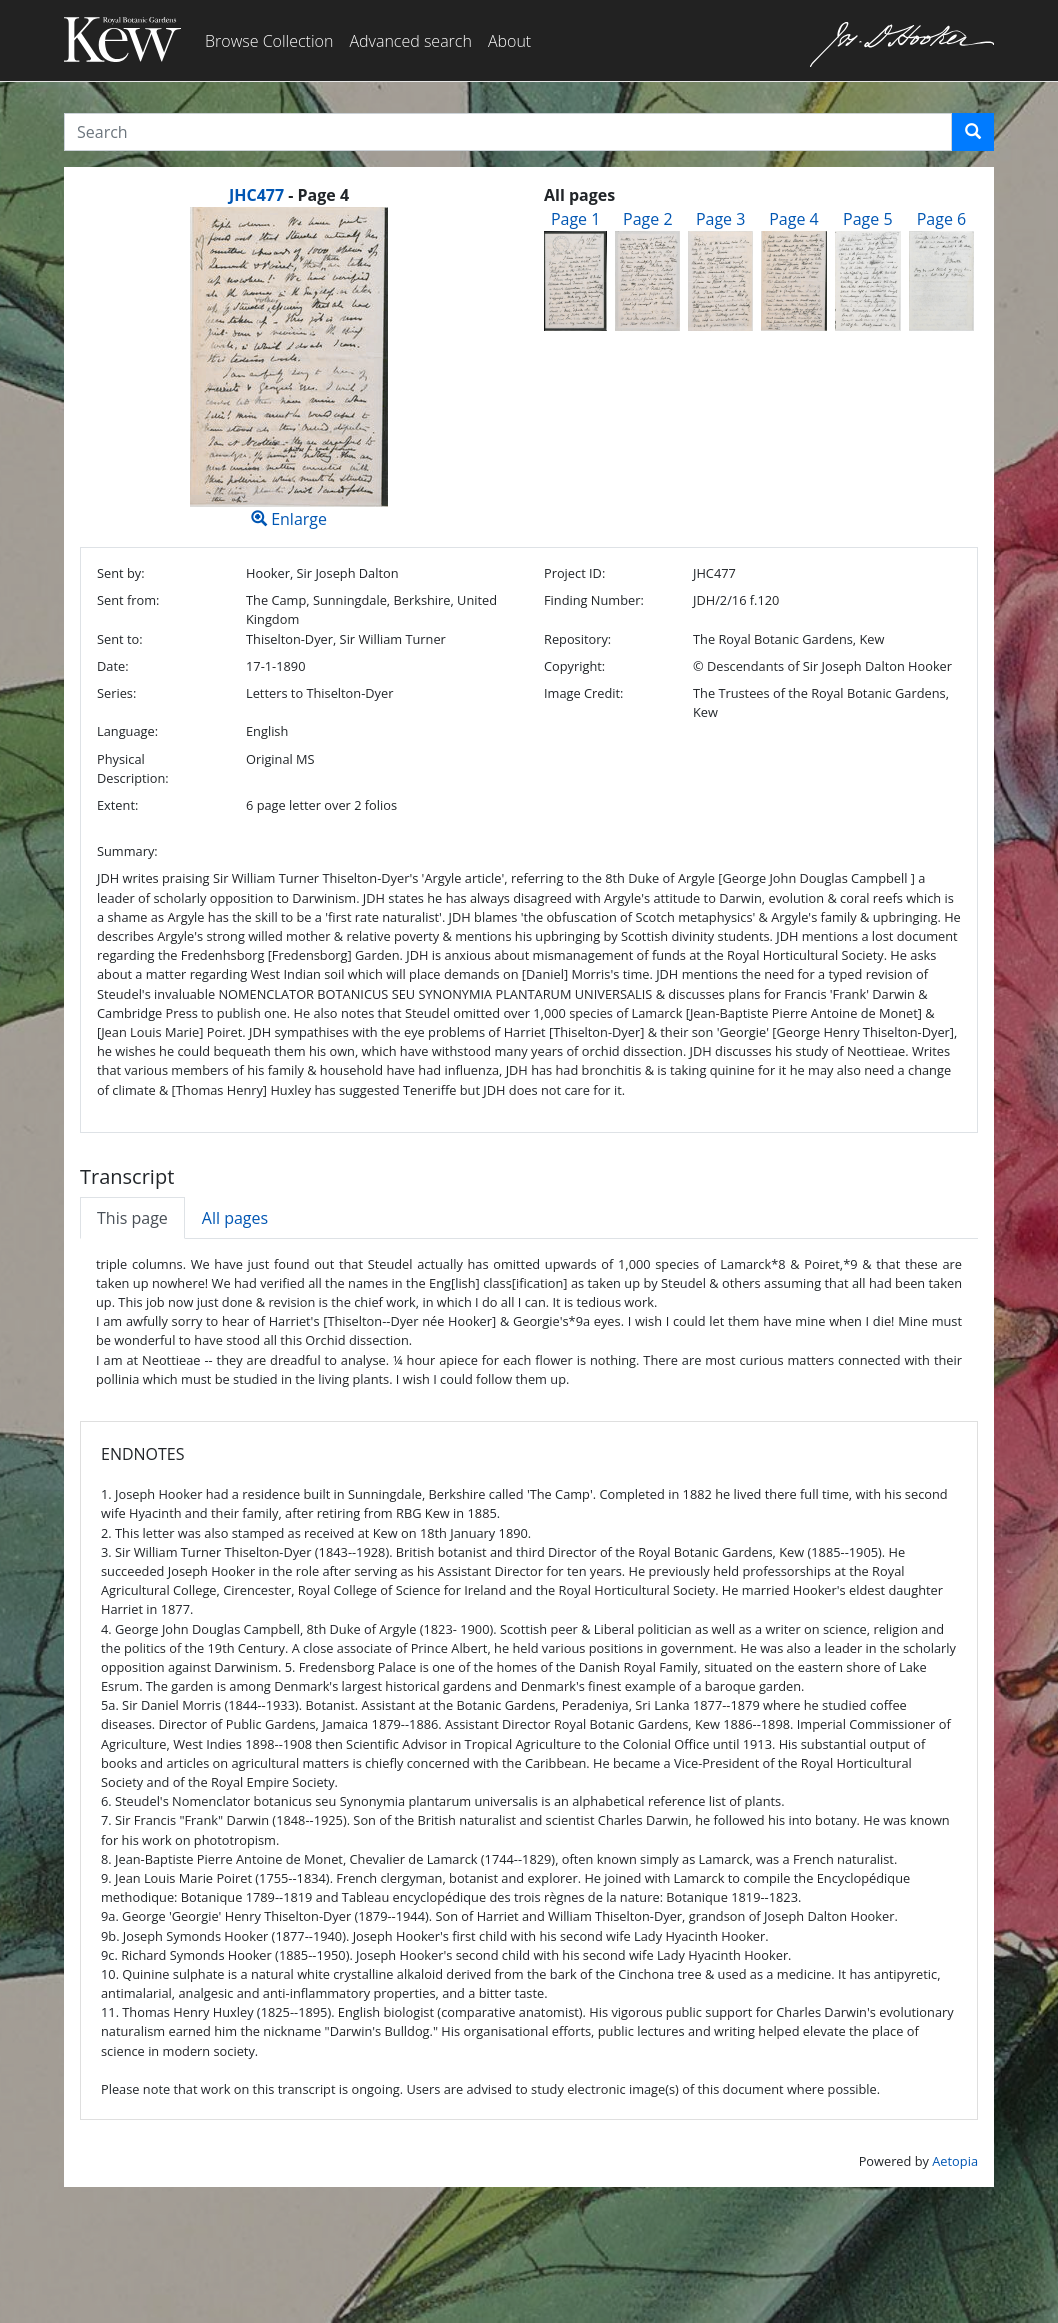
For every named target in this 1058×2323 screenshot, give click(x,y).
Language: (127, 731)
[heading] (289, 195)
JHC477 (256, 195)
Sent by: (121, 573)
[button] (973, 132)
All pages (235, 1218)
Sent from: (128, 600)
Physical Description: (133, 768)
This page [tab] (132, 1218)
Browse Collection (269, 41)
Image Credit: (583, 693)
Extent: (117, 805)
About (509, 41)
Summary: (127, 851)
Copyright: (574, 666)
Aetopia (955, 2161)
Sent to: (120, 639)
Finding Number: (594, 600)
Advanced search (410, 41)
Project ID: (574, 573)
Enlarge (289, 368)
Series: (116, 693)
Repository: (577, 639)
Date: (113, 666)
